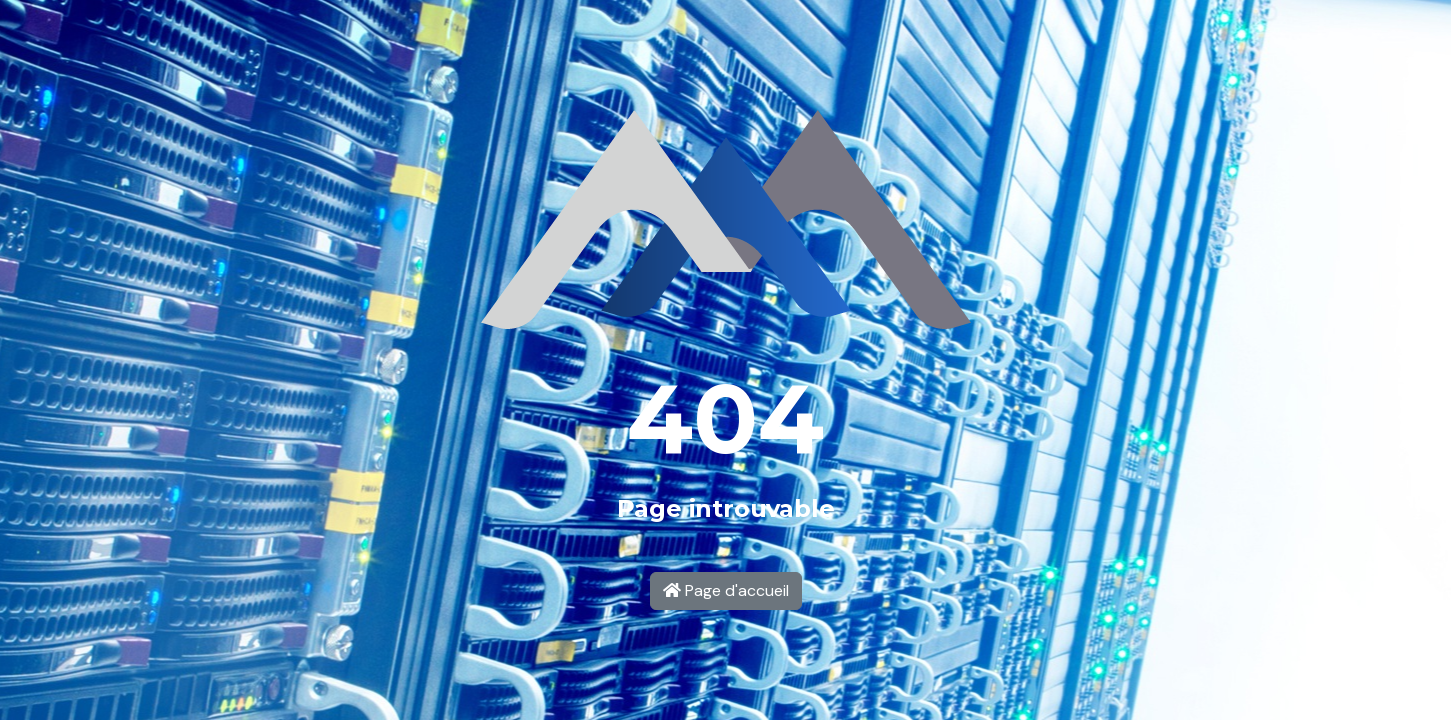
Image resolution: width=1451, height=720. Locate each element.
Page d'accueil (726, 590)
